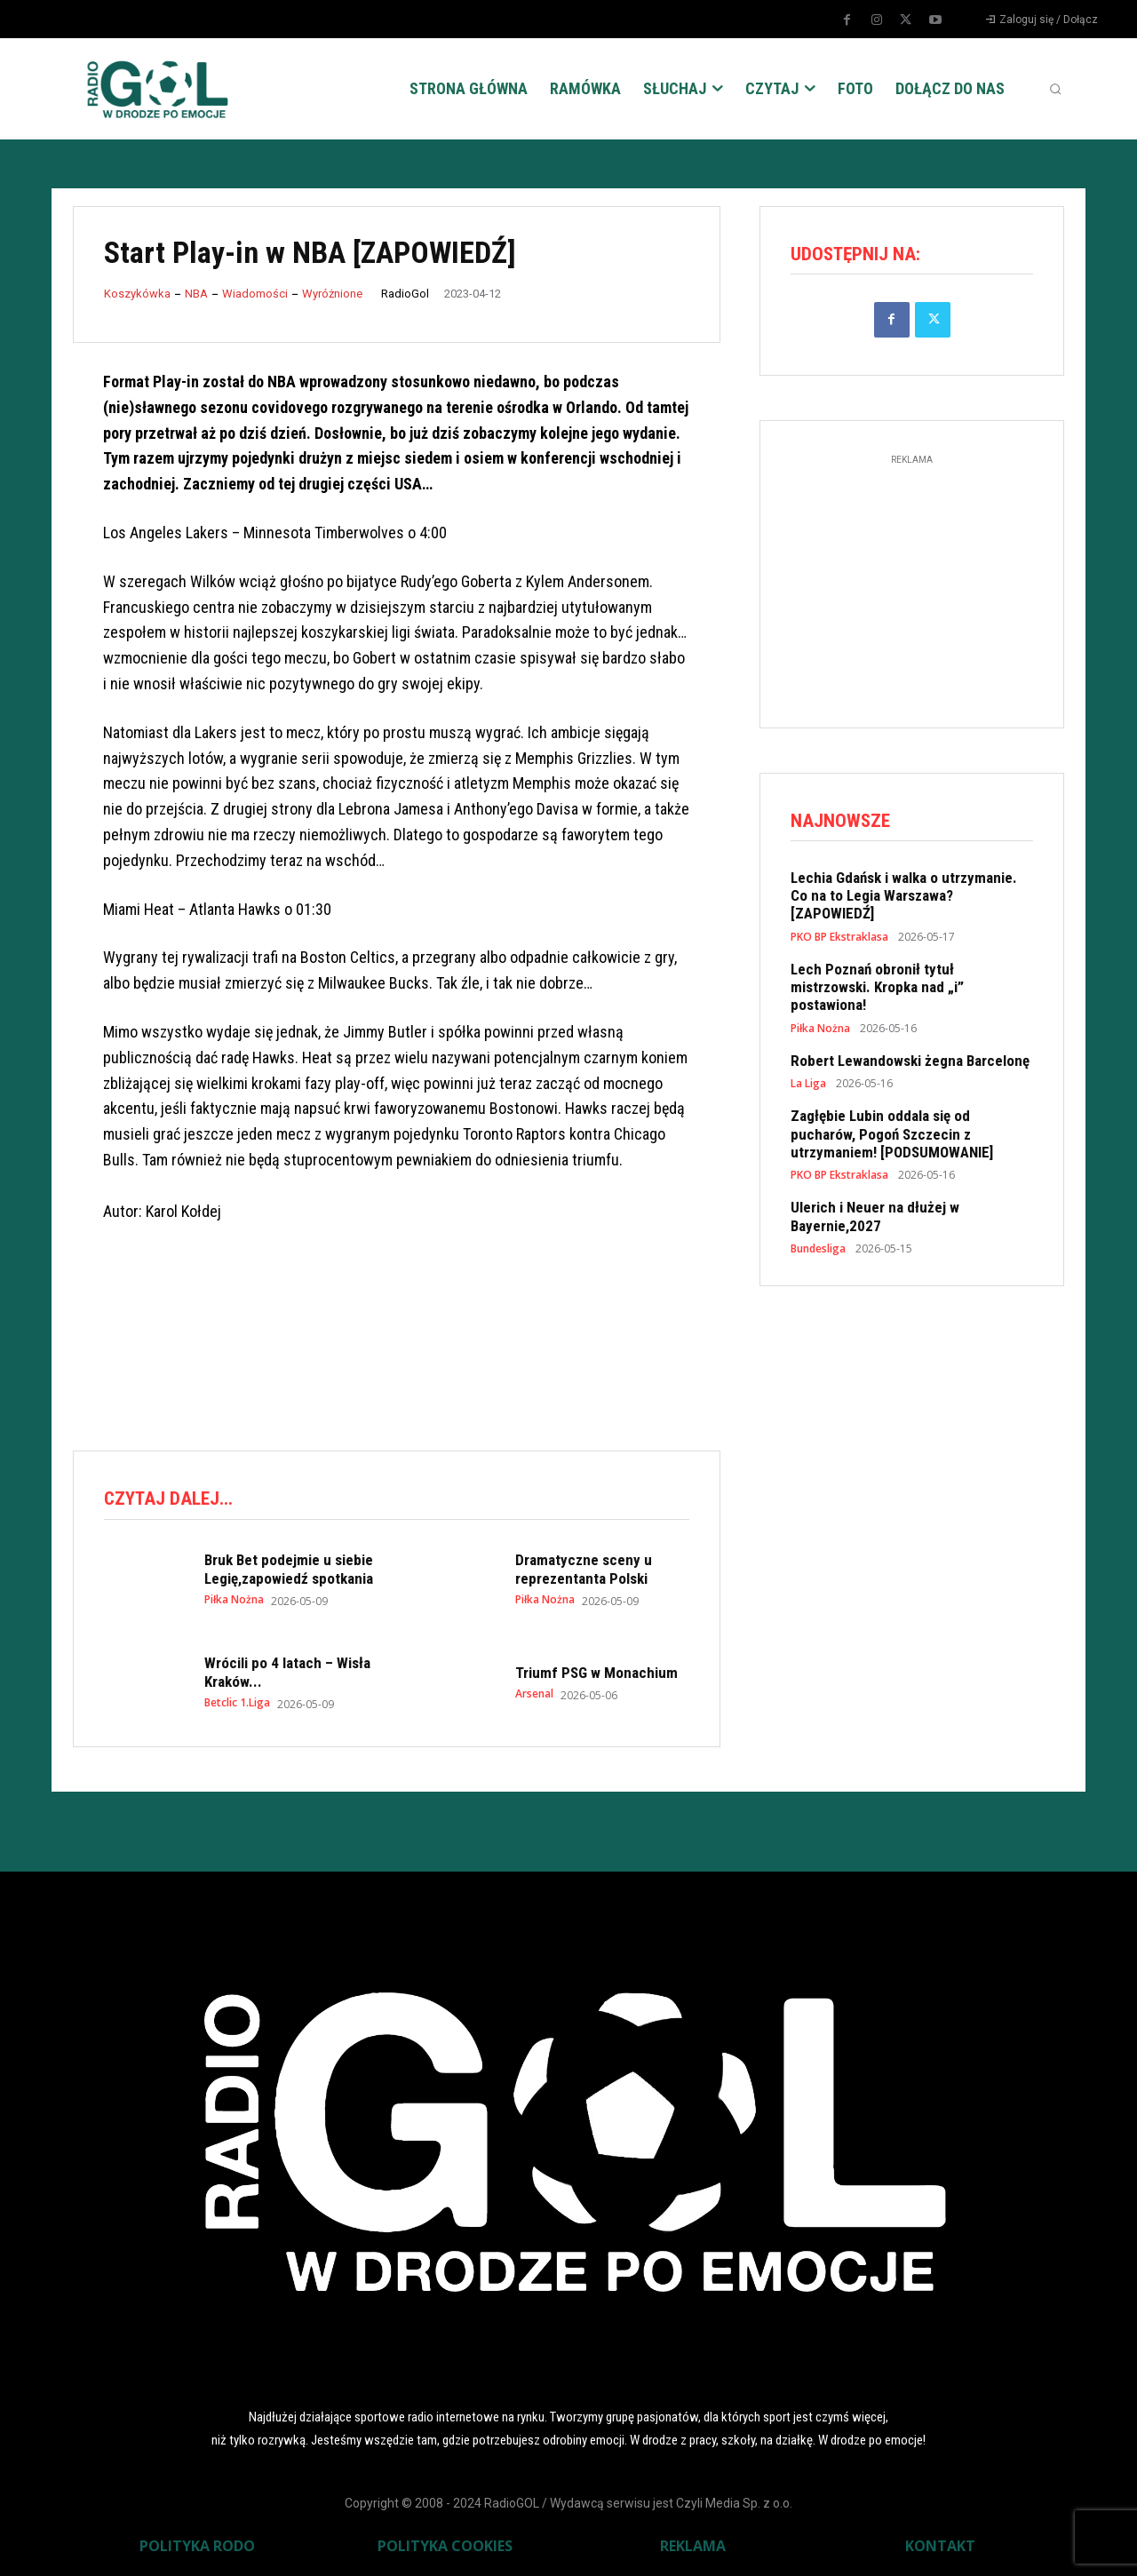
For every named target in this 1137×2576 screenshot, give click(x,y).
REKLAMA (693, 2546)
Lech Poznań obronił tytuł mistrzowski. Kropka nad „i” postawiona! (877, 987)
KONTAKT (940, 2546)
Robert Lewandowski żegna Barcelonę (910, 1060)
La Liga (808, 1083)
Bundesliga (818, 1249)
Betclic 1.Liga (237, 1702)
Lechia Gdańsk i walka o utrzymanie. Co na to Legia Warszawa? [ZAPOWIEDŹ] (904, 896)
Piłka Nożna (234, 1599)
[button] (1055, 89)
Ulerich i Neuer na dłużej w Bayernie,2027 (875, 1217)
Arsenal (534, 1694)
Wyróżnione (332, 293)
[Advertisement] (396, 1363)
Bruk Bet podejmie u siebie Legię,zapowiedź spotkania (288, 1568)
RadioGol (405, 293)
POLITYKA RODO (197, 2546)
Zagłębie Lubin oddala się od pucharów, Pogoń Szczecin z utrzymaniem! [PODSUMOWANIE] (892, 1134)
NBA (196, 293)
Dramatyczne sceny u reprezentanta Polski (583, 1568)
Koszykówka (137, 293)
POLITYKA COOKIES (445, 2546)
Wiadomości (255, 293)
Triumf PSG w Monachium (596, 1673)
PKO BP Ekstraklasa (839, 937)
